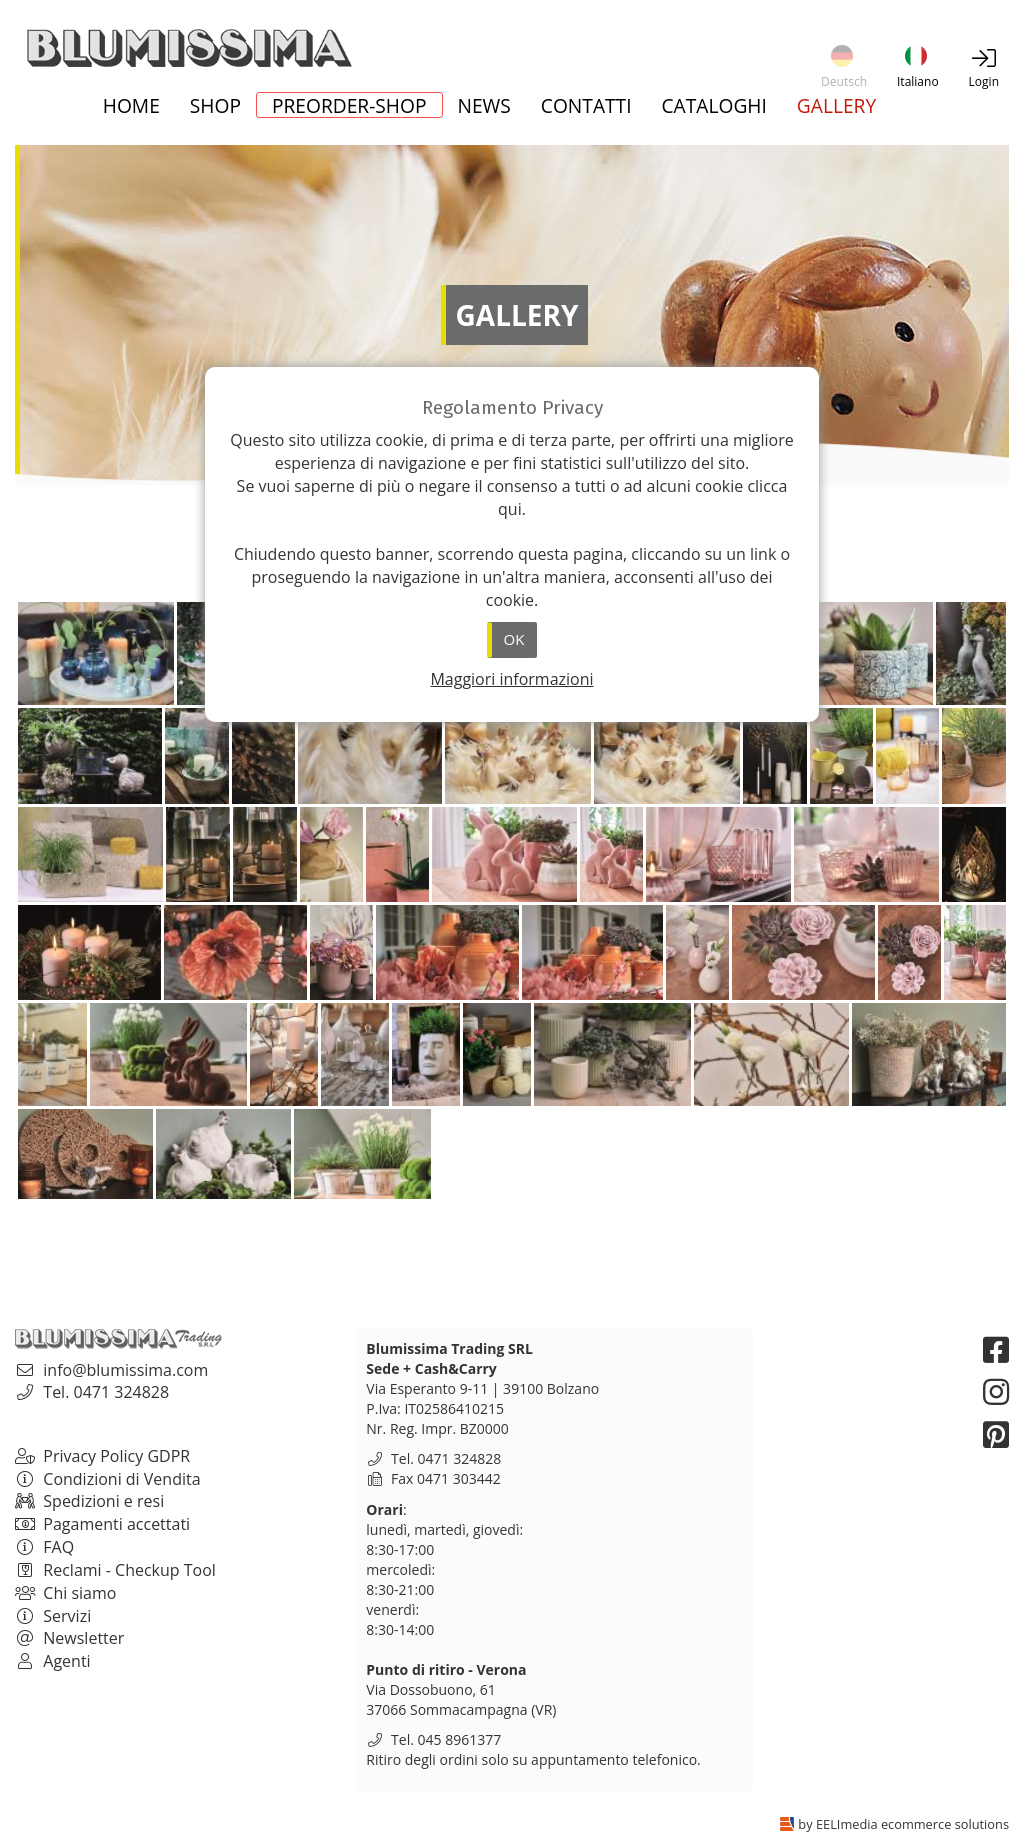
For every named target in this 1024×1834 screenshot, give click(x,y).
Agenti (53, 1661)
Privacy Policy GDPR (102, 1456)
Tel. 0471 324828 (106, 1392)
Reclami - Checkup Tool (115, 1570)
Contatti (586, 107)
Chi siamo (65, 1593)
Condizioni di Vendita (108, 1479)
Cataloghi (714, 107)
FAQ (44, 1547)
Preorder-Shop (349, 105)
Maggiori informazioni (511, 679)
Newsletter (69, 1638)
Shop (215, 107)
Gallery (836, 107)
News (484, 107)
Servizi (53, 1616)
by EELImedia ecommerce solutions (903, 1824)
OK (514, 639)
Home (131, 107)
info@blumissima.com (125, 1370)
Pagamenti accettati (102, 1524)
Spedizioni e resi (89, 1501)
